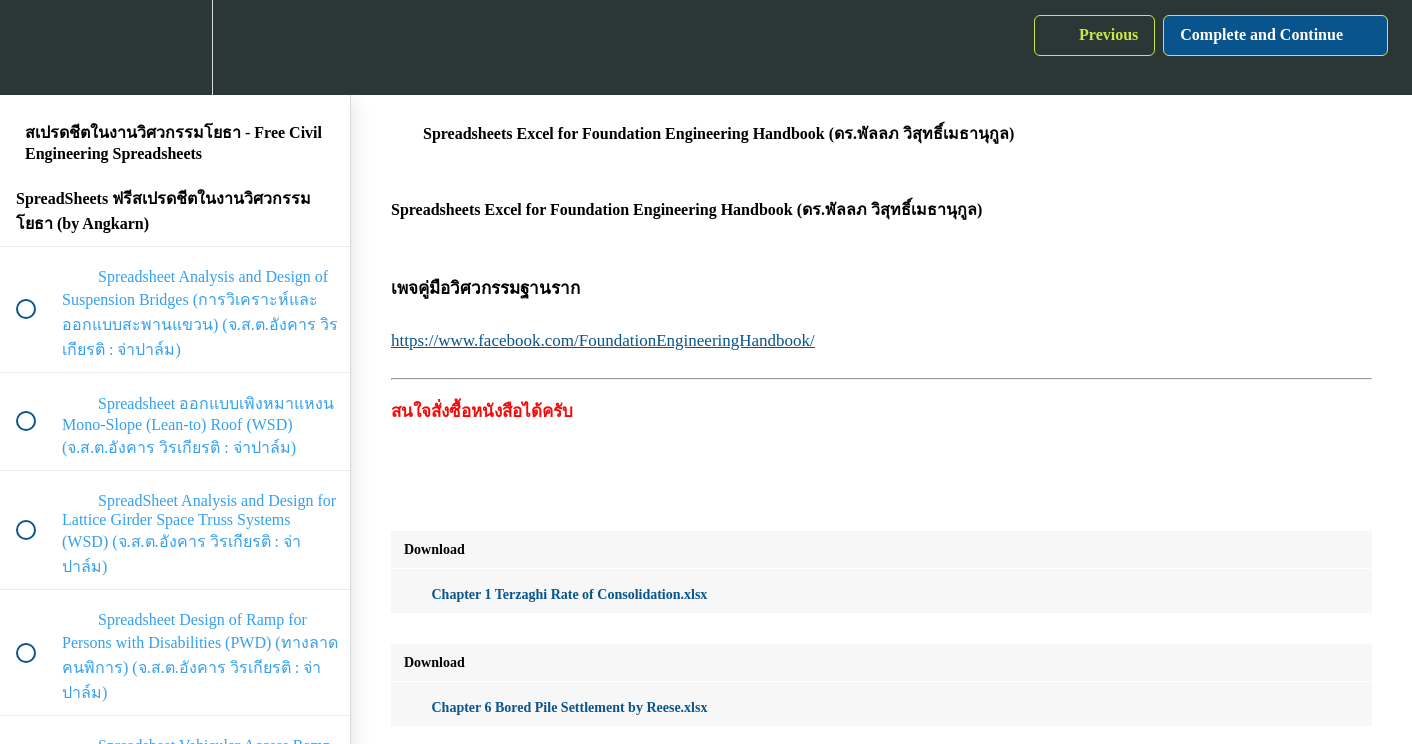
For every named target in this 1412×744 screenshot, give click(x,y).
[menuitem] (175, 47)
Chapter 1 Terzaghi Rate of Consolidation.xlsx (555, 594)
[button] (37, 47)
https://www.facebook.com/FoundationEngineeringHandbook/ (603, 340)
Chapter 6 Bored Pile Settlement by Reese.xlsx (555, 707)
